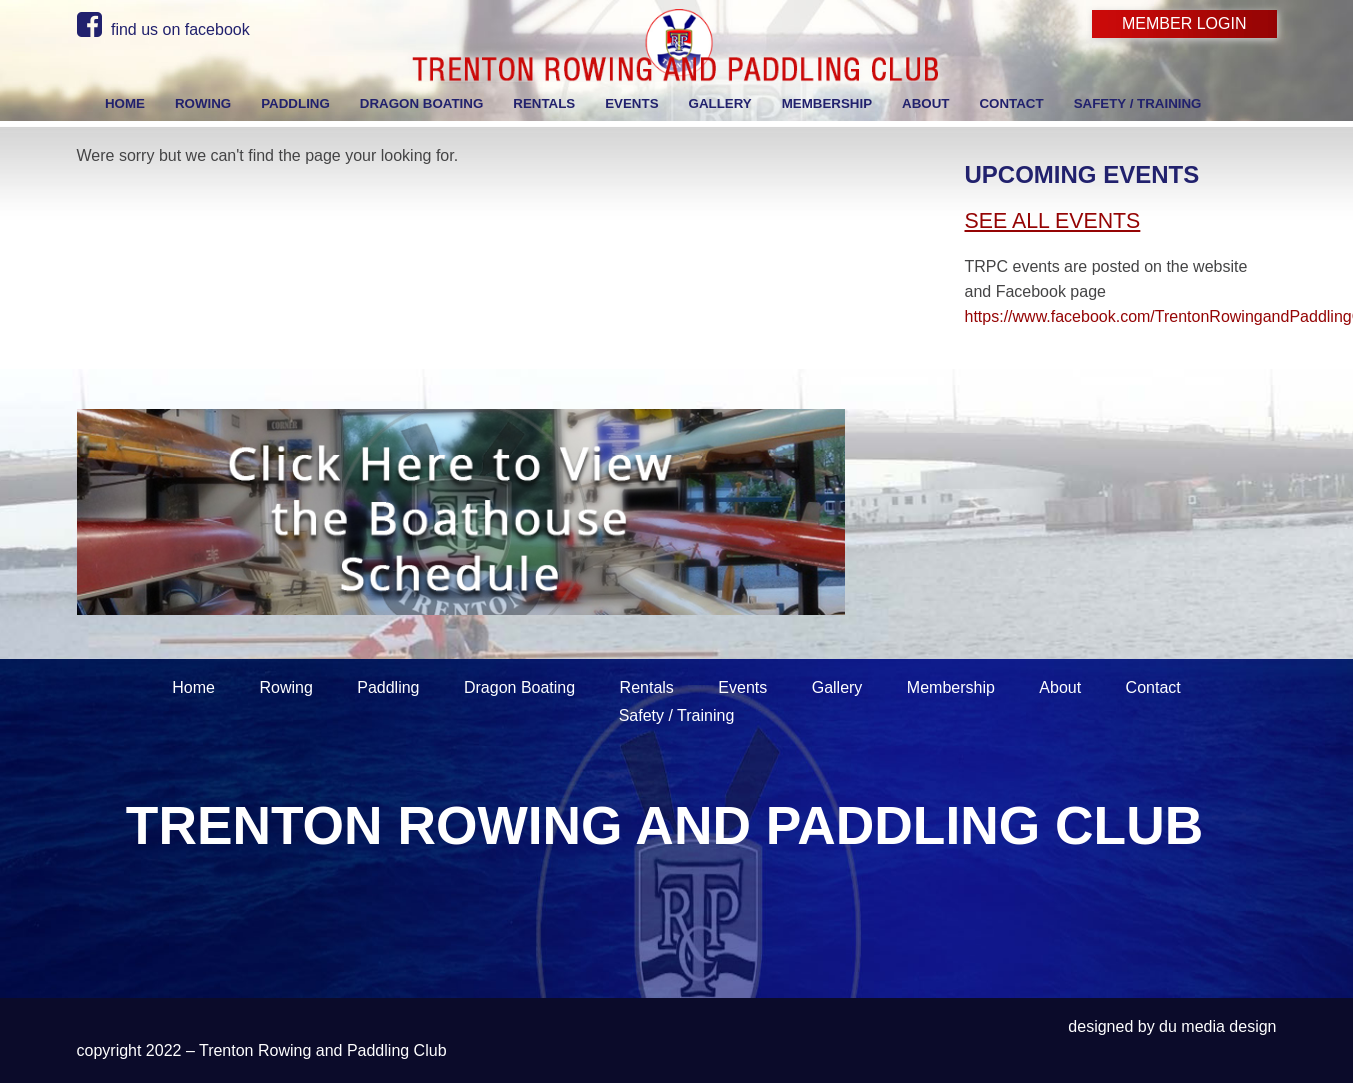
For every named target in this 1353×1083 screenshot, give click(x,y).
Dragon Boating (519, 687)
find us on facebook (163, 29)
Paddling (388, 687)
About (1060, 687)
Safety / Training (677, 715)
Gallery (837, 687)
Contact (1153, 687)
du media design (1217, 1026)
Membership (951, 687)
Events (742, 687)
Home (193, 687)
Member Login (1184, 23)
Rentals (647, 687)
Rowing (285, 687)
